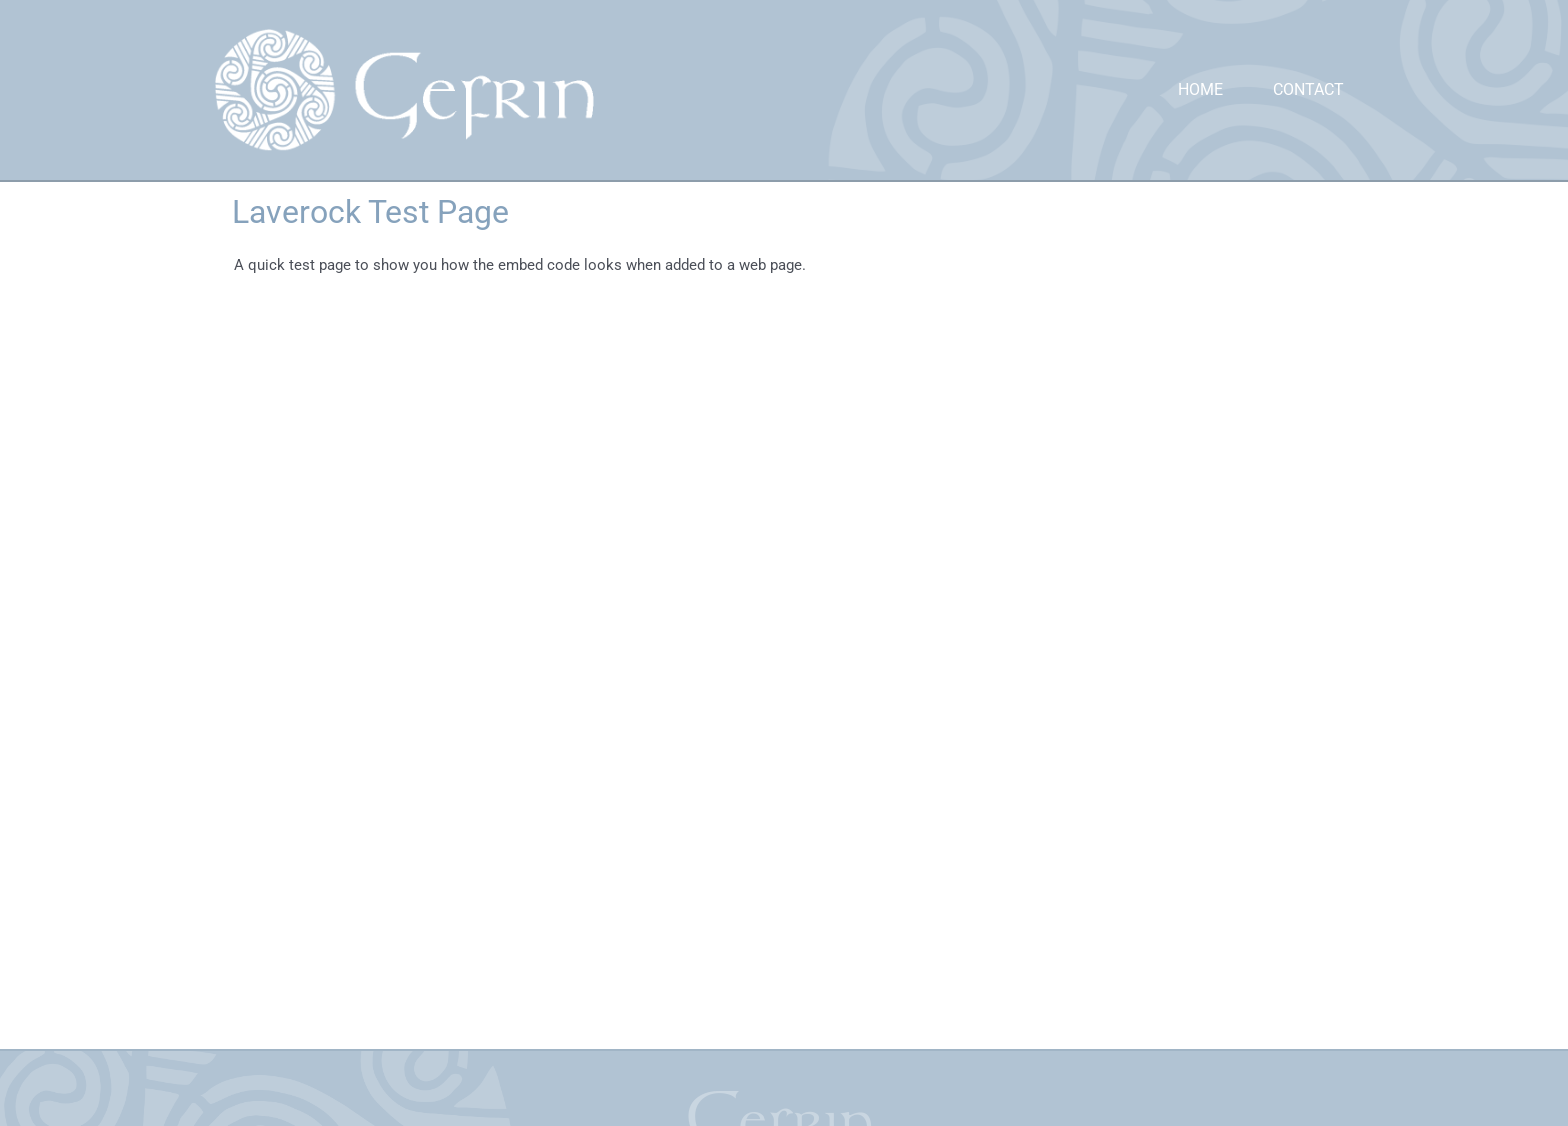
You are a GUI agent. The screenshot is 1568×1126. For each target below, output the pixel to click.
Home (1200, 89)
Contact (1308, 89)
